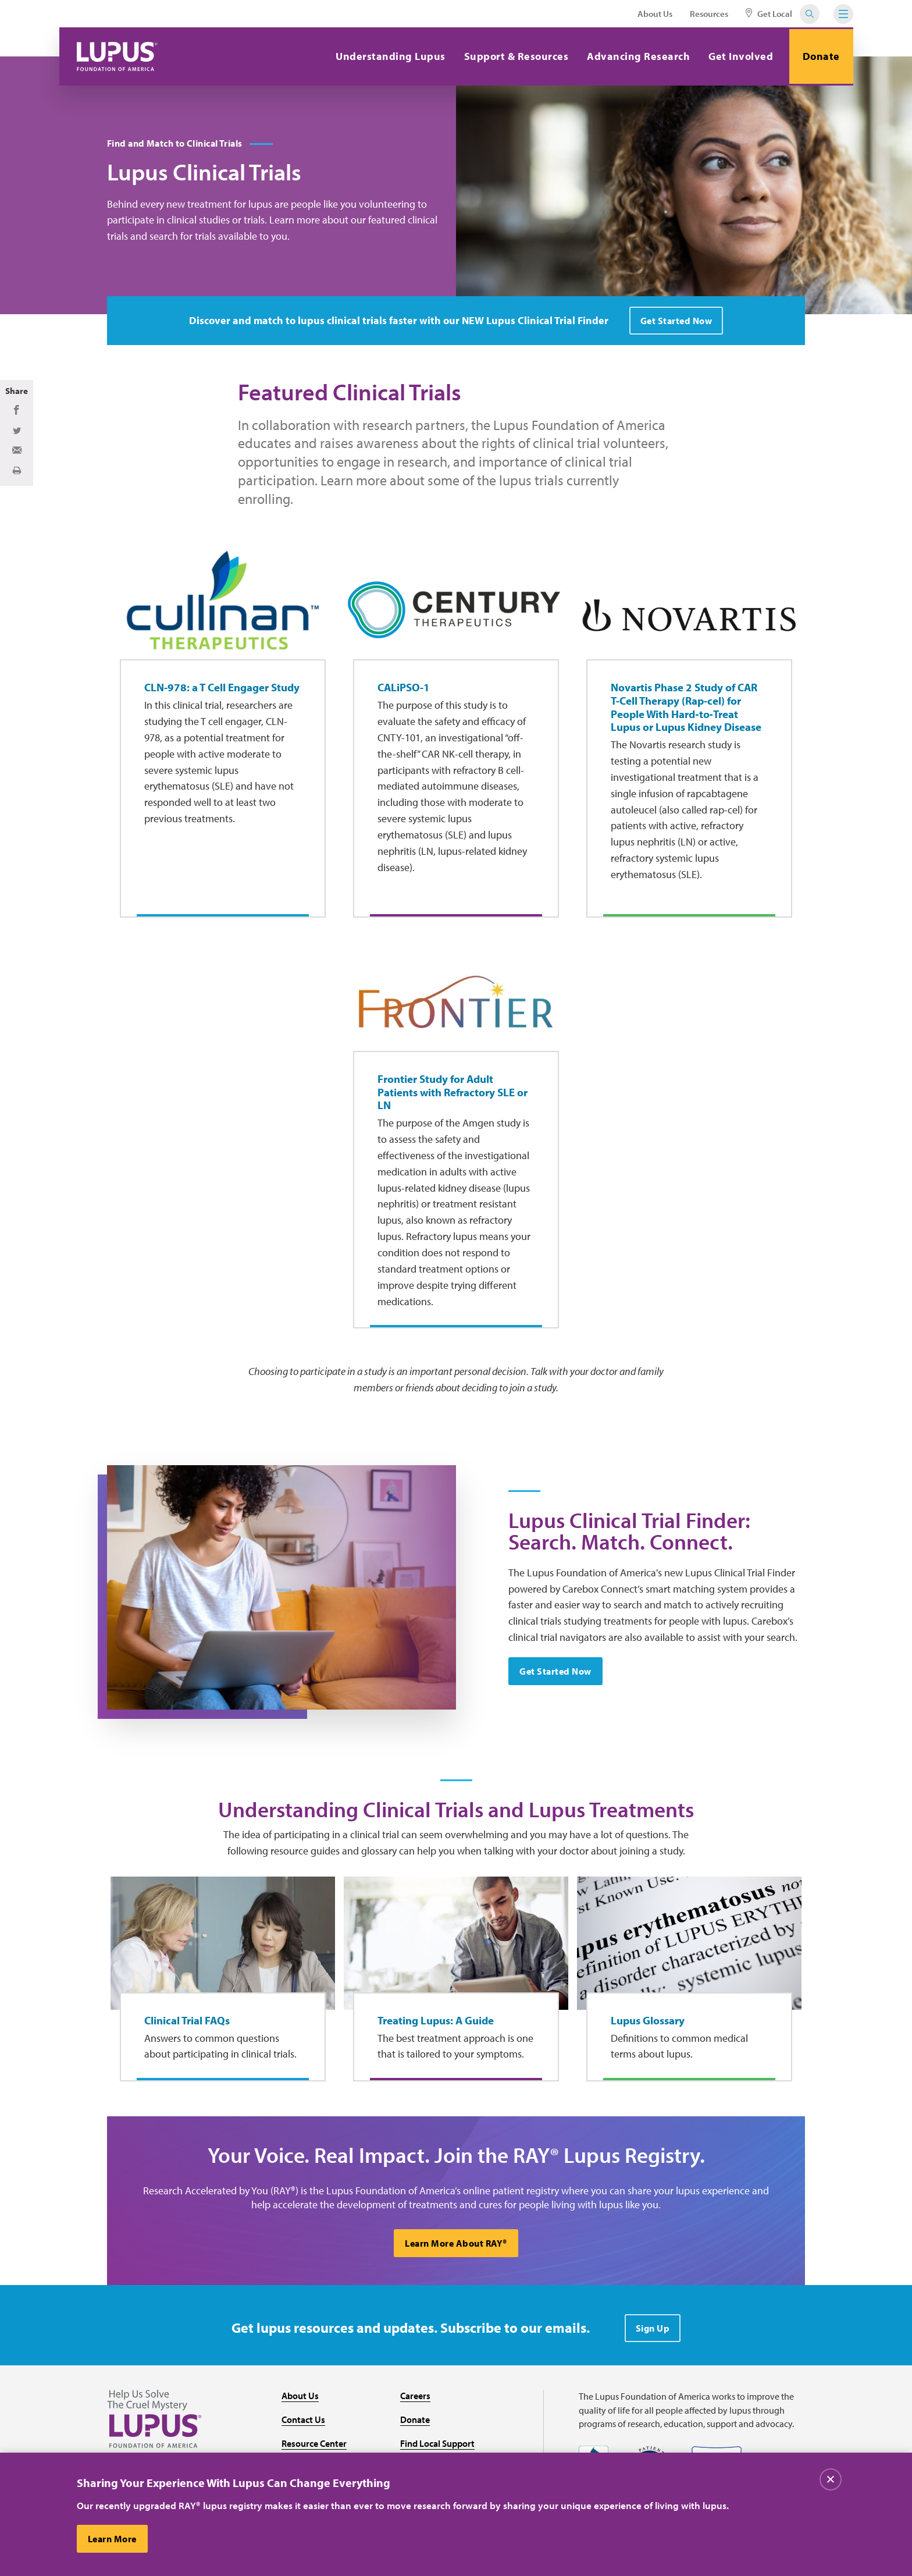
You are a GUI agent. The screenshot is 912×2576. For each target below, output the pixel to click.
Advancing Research (635, 56)
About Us (654, 13)
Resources (709, 13)
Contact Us (303, 2423)
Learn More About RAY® (456, 2247)
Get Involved (738, 56)
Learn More (112, 2539)
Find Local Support (437, 2447)
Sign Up (653, 2332)
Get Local (769, 13)
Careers (415, 2400)
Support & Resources (513, 56)
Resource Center (314, 2447)
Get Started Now (556, 1673)
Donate (819, 56)
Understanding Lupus (388, 56)
